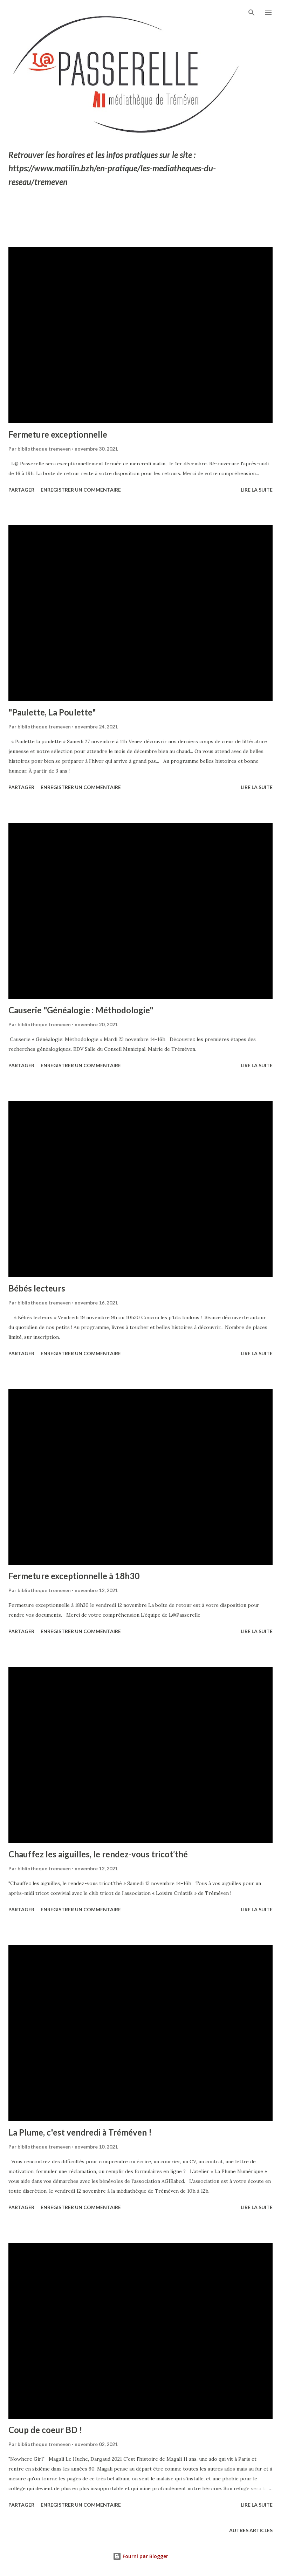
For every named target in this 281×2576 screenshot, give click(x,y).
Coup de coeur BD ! (45, 2430)
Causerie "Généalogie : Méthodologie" (80, 1010)
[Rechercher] (251, 12)
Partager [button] (21, 490)
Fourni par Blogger (140, 2556)
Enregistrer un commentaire (81, 490)
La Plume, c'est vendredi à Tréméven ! (80, 2132)
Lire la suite (257, 490)
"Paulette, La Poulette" (52, 712)
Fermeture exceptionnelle (57, 434)
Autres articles (251, 2530)
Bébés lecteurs (36, 1288)
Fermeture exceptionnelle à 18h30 (73, 1576)
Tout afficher (247, 223)
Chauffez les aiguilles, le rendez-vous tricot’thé (98, 1854)
